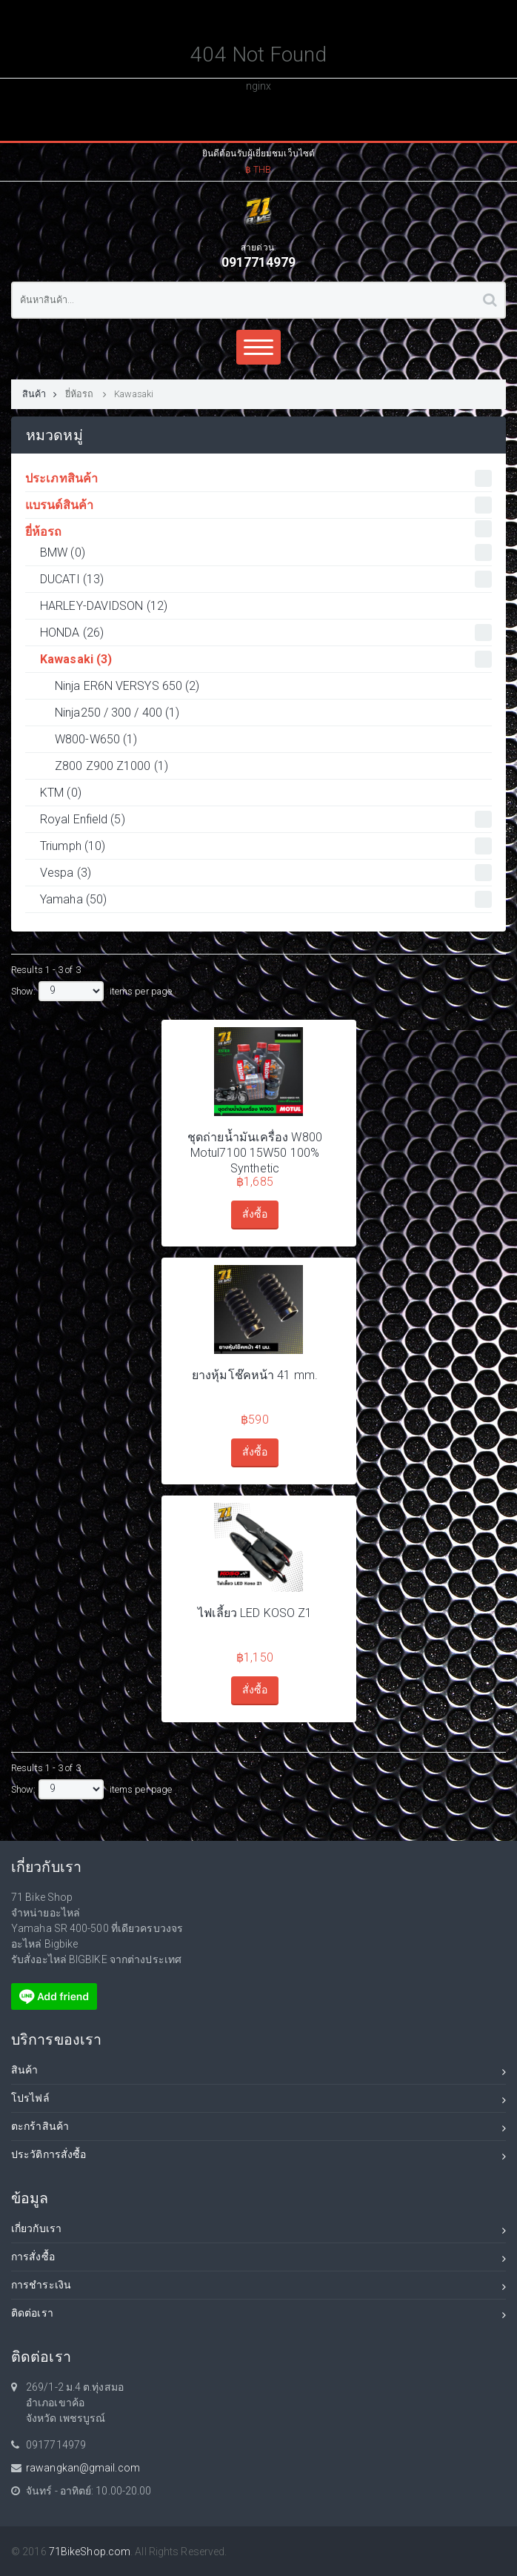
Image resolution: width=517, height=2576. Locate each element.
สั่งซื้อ (254, 1214)
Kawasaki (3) (266, 659)
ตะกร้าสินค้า (258, 2128)
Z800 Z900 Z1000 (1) (111, 766)
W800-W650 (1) (96, 739)
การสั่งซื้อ (258, 2259)
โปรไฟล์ (258, 2100)
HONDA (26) (266, 632)
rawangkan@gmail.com (83, 2468)
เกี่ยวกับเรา (258, 2231)
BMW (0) (266, 552)
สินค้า (40, 393)
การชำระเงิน (258, 2287)
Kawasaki (133, 393)
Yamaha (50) (266, 899)
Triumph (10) (266, 845)
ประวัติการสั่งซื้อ (258, 2156)
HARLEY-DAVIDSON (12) (103, 606)
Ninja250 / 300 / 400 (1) (117, 713)
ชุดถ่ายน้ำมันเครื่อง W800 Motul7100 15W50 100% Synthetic (254, 1152)
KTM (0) (60, 793)
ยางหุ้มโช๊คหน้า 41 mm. (255, 1375)
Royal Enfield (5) (266, 819)
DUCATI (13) (266, 579)
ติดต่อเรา (258, 2315)
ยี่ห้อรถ (80, 393)
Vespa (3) (266, 872)
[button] (258, 159)
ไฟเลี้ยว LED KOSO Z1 (255, 1613)
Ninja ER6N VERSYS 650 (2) (127, 686)
